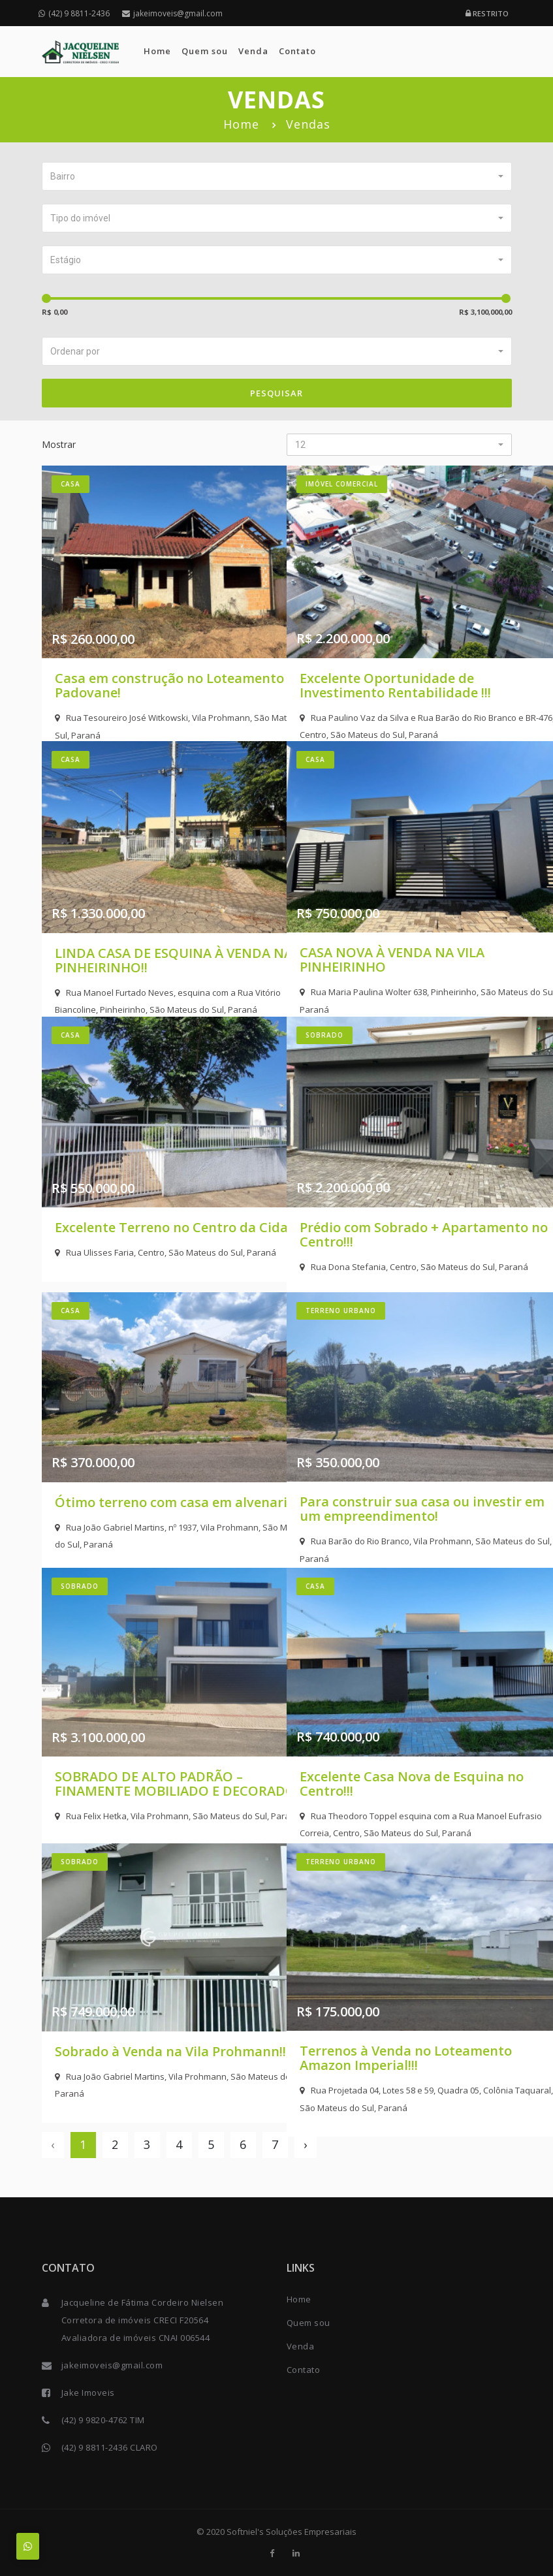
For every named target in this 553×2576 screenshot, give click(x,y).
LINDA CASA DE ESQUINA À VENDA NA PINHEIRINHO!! (139, 918)
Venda (253, 51)
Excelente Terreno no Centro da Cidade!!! (145, 1194)
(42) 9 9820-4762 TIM (103, 2420)
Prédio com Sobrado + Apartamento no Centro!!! (381, 1194)
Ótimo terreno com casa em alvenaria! (143, 1470)
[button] (276, 176)
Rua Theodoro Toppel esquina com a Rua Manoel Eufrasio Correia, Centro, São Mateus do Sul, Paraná (395, 1795)
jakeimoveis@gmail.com (172, 13)
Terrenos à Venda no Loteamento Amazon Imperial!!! (399, 2021)
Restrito (487, 13)
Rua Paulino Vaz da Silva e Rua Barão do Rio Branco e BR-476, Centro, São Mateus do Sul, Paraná (393, 692)
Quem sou (205, 51)
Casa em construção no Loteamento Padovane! (129, 643)
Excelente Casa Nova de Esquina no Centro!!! (375, 1745)
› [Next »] (305, 2144)
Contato (297, 51)
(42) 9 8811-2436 (74, 13)
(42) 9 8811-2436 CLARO (109, 2447)
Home (157, 51)
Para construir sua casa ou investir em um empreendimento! (384, 1477)
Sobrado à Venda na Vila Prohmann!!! (132, 2021)
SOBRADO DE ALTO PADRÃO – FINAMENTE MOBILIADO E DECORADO (149, 1752)
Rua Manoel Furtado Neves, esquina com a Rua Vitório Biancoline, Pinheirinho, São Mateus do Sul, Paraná (154, 968)
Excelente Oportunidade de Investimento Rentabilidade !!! (395, 643)
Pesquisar (276, 393)
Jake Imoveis (88, 2392)
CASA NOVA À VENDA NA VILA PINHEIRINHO (392, 918)
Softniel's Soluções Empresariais (291, 2531)
